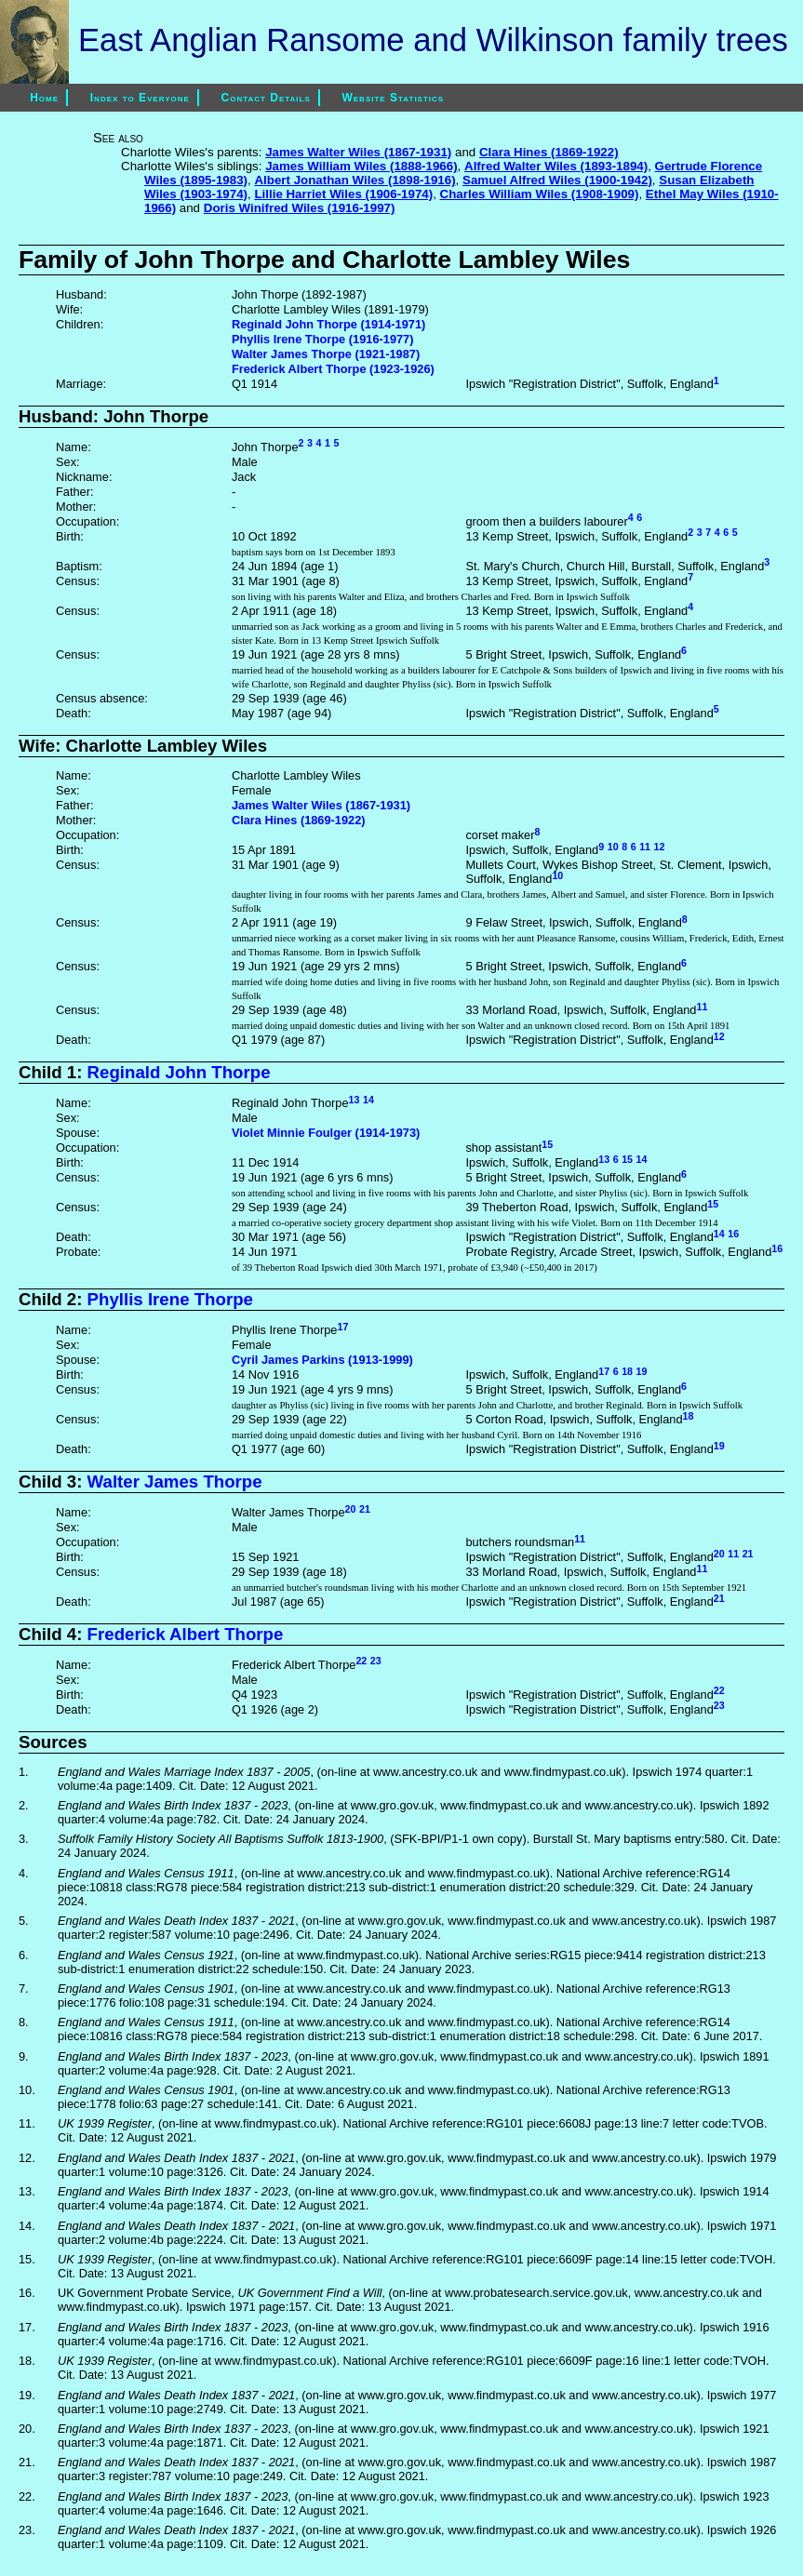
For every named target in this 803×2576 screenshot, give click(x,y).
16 (733, 1233)
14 (368, 1099)
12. (27, 2158)
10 (613, 846)
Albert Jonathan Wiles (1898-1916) (354, 180)
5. (24, 1921)
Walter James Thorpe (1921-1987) (326, 354)
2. (24, 1805)
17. (27, 2327)
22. (27, 2496)
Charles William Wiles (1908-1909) (539, 194)
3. (24, 1839)
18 (627, 1371)
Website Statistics (392, 97)
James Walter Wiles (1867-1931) (358, 152)
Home (32, 97)
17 (342, 1326)
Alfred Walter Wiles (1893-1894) (556, 166)
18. (27, 2361)
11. (27, 2123)
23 (375, 1660)
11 (644, 846)
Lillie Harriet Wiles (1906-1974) (343, 194)
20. (27, 2429)
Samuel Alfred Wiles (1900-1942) (557, 180)
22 (361, 1660)
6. (24, 1955)
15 (547, 1144)
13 (354, 1099)
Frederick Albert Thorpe (185, 1634)
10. (27, 2090)
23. (27, 2530)
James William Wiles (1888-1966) (361, 166)
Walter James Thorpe (174, 1481)
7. (24, 1988)
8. (24, 2022)
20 (350, 1509)
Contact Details (266, 97)
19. (27, 2395)
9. (24, 2056)
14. (27, 2226)
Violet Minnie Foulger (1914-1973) (326, 1133)
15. (27, 2259)
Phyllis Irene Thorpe (170, 1299)
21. (27, 2462)
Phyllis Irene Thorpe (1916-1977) (323, 339)
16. (27, 2293)
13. (27, 2191)
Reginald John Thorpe (179, 1072)
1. (24, 1772)
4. (24, 1873)
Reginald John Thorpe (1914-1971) (328, 324)
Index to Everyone (140, 97)
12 (659, 846)
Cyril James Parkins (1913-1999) (322, 1360)
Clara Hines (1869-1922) (549, 152)
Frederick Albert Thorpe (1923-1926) (333, 369)
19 (642, 1371)
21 (364, 1509)
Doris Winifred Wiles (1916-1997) (299, 208)
